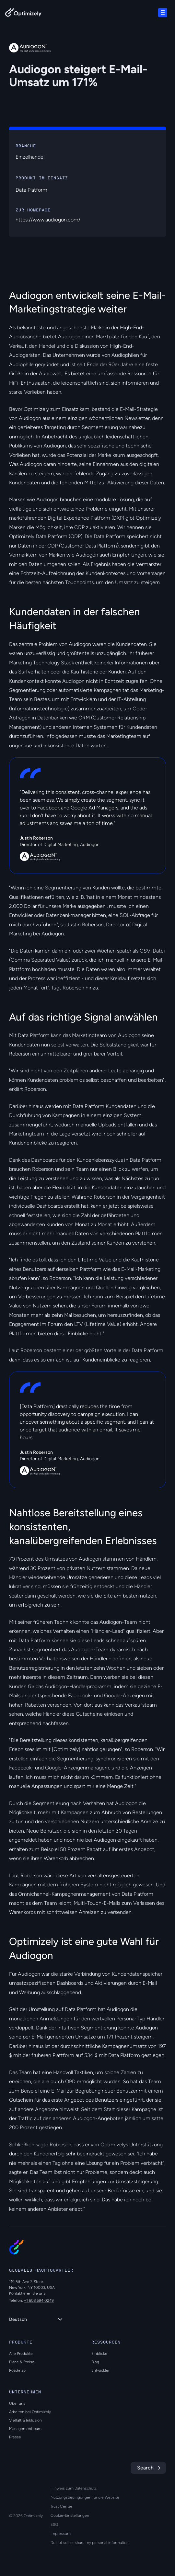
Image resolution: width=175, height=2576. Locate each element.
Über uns (17, 2403)
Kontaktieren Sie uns (27, 2293)
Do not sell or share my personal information (90, 2542)
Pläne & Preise (21, 2362)
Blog (95, 2362)
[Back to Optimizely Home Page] (23, 13)
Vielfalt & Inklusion (25, 2420)
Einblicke (99, 2353)
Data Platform (31, 190)
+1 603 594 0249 (39, 2300)
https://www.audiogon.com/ (48, 220)
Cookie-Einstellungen (70, 2515)
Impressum (61, 2533)
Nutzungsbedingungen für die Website (85, 2497)
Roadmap (17, 2370)
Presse (15, 2437)
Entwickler (100, 2370)
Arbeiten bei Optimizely (30, 2412)
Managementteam (25, 2428)
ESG (54, 2524)
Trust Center (61, 2506)
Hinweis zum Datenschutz (74, 2488)
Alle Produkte (21, 2353)
